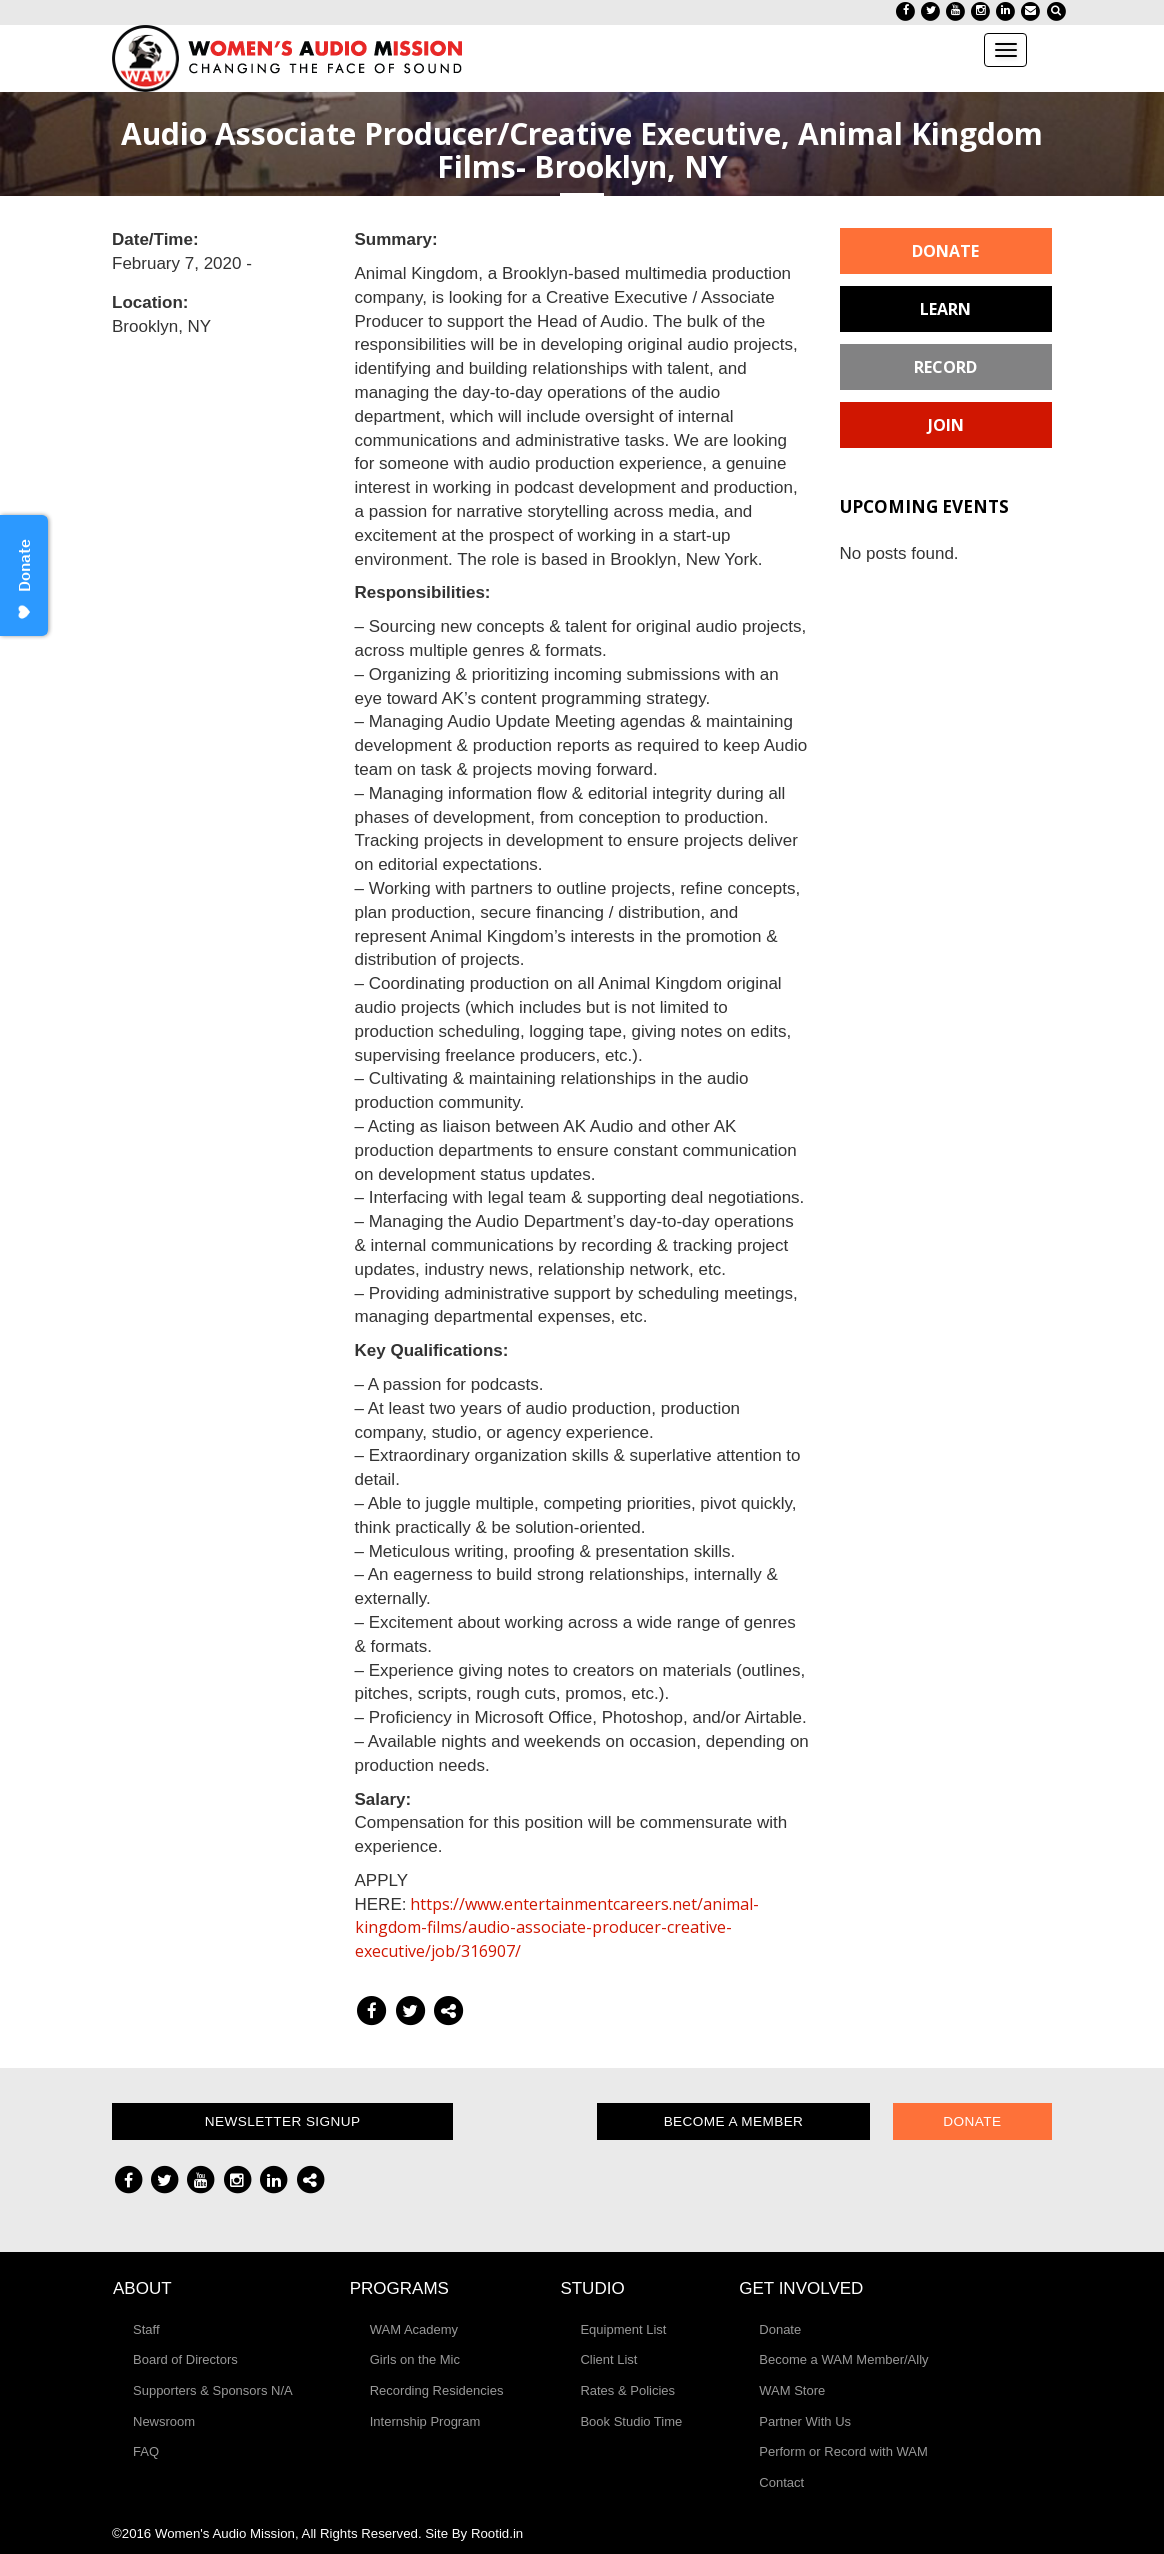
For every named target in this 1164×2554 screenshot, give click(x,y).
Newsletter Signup (283, 2121)
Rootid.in (497, 2533)
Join (946, 425)
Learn (945, 309)
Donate (945, 251)
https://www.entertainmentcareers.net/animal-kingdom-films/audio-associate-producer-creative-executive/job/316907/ (557, 1928)
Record (945, 367)
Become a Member (734, 2121)
